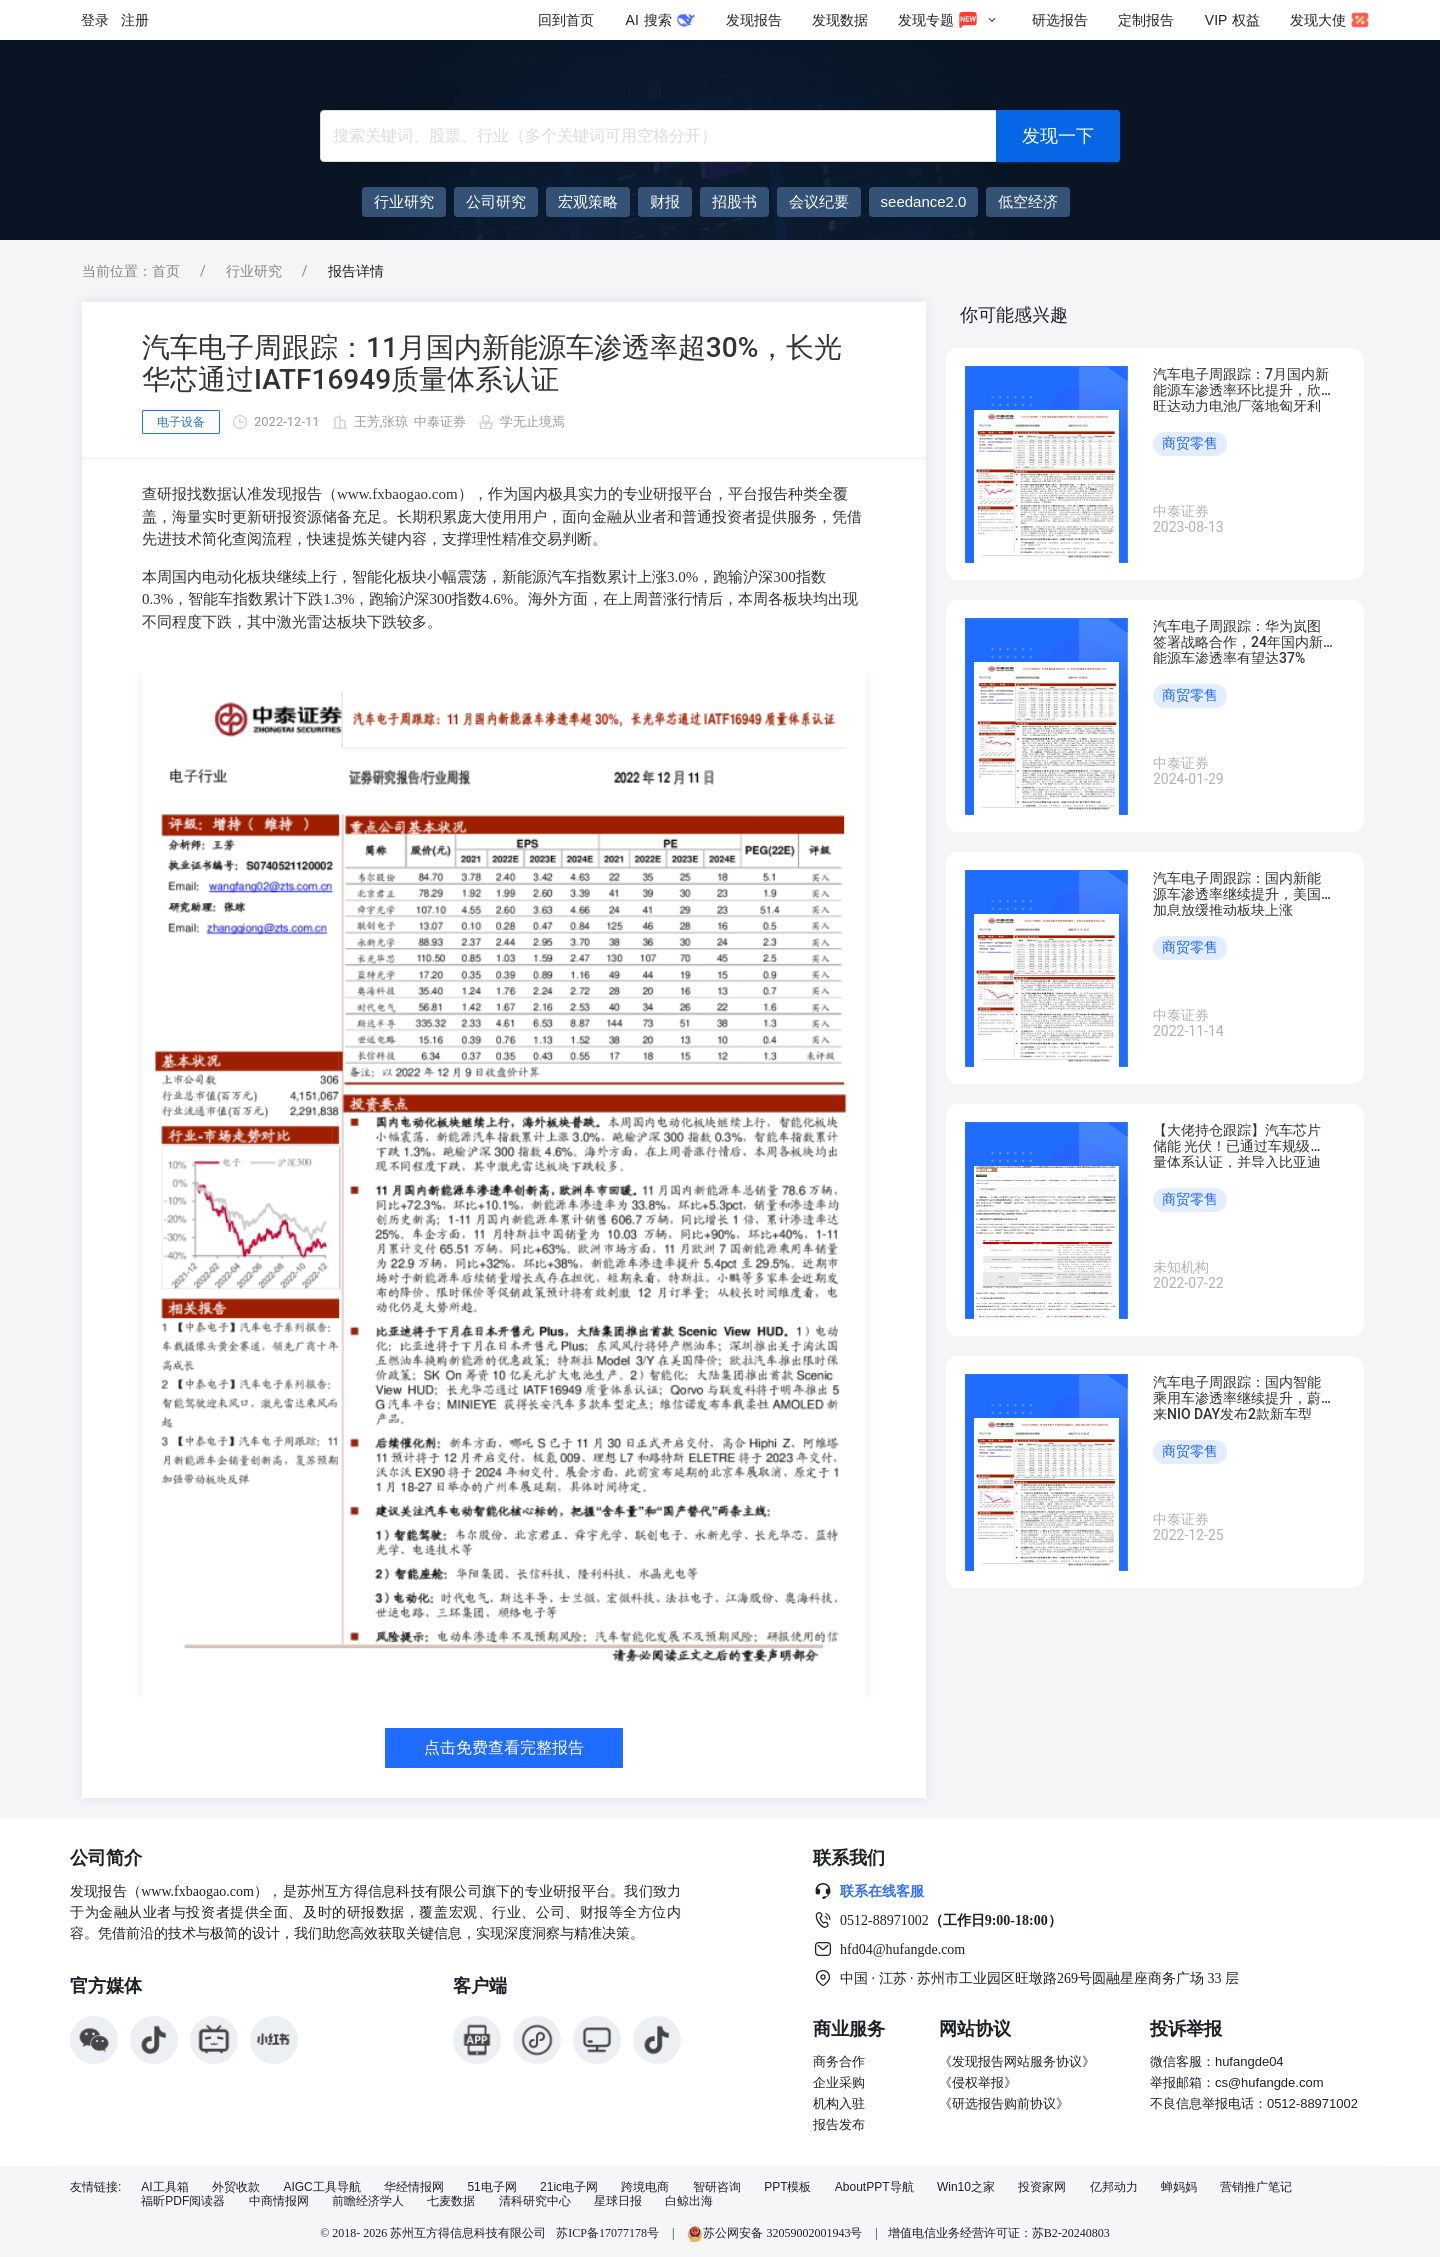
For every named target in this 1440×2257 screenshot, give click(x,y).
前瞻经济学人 (368, 2201)
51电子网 (491, 2187)
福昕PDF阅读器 (183, 2201)
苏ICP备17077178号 (607, 2233)
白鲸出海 (689, 2201)
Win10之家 (966, 2187)
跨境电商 (645, 2187)
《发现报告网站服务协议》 (1017, 2061)
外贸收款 (236, 2187)
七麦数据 (451, 2201)
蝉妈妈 (1179, 2187)
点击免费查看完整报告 (504, 1747)
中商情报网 (279, 2201)
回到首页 (566, 20)
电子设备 (181, 422)
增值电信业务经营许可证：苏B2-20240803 (999, 2233)
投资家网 (1042, 2187)
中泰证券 (440, 421)
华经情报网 (414, 2187)
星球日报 (618, 2201)
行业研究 (254, 271)
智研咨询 (717, 2187)
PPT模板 (787, 2187)
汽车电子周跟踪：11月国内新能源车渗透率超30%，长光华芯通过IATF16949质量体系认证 (492, 363)
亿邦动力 (1114, 2187)
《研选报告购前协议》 (1004, 2103)
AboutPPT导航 (874, 2187)
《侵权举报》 (978, 2082)
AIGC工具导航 (321, 2187)
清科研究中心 (535, 2201)
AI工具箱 (164, 2187)
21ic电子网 (569, 2187)
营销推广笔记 (1256, 2187)
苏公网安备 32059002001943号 (776, 2233)
